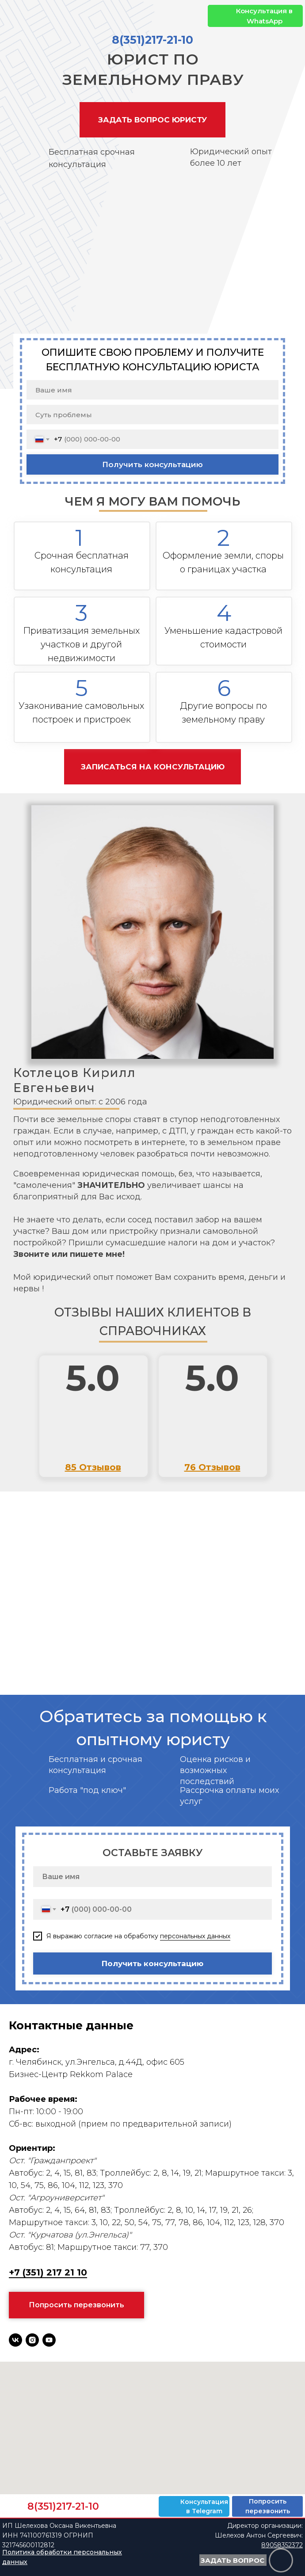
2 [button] (223, 538)
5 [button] (81, 688)
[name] (152, 390)
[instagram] (32, 2340)
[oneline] (152, 414)
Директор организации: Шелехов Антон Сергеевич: (259, 2535)
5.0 (93, 1378)
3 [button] (81, 613)
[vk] (15, 2340)
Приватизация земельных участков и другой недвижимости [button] (81, 644)
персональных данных (195, 1936)
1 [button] (79, 538)
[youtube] (49, 2340)
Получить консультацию (152, 464)
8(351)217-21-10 (152, 39)
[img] (219, 16)
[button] (152, 119)
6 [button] (224, 688)
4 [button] (224, 613)
